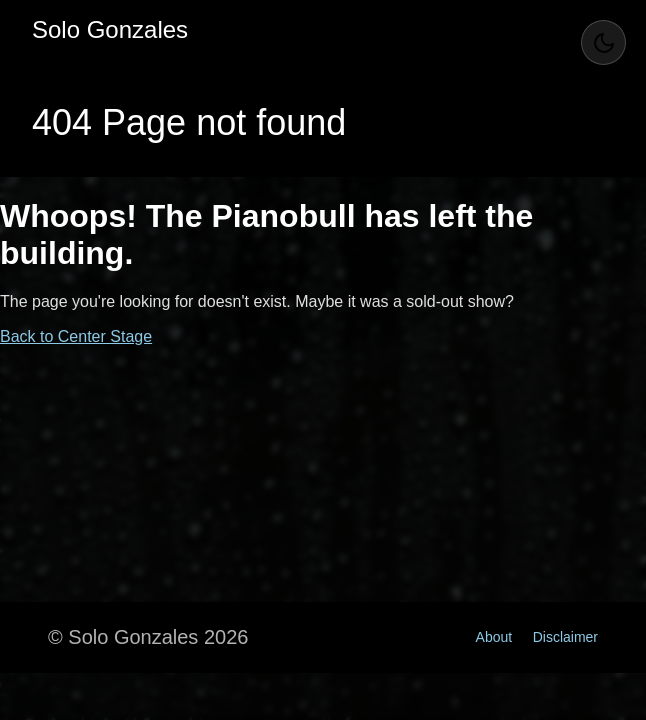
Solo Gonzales (110, 29)
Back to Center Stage (76, 336)
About (494, 637)
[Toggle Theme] (603, 42)
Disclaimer (565, 637)
